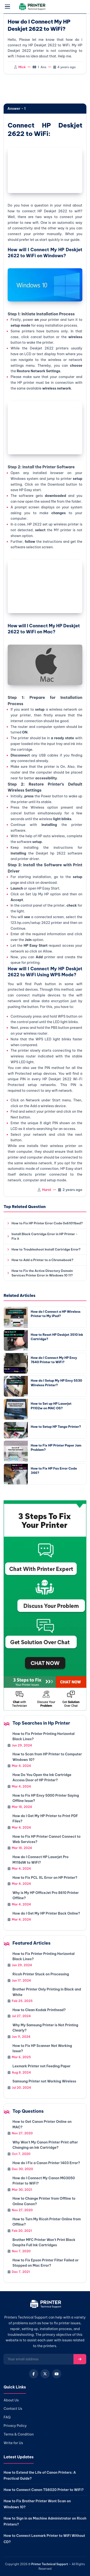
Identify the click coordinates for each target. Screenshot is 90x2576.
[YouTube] (56, 2373)
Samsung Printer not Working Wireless (44, 2081)
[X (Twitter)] (45, 2373)
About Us (11, 2400)
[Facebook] (33, 2373)
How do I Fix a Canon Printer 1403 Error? (46, 2163)
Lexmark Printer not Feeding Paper (41, 2066)
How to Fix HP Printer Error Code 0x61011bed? (47, 1223)
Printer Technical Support (49, 2564)
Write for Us (13, 2443)
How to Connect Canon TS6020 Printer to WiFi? (44, 2490)
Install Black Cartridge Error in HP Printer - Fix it (45, 1236)
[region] (45, 89)
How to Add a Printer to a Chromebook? (42, 1260)
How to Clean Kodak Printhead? (39, 2010)
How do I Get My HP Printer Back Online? (46, 1913)
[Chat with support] (45, 1605)
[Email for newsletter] (38, 2359)
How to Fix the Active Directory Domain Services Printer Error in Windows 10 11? (42, 1273)
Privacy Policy (15, 2425)
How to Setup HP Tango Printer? (56, 1426)
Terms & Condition (19, 2434)
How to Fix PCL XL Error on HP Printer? (44, 1877)
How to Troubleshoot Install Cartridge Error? (46, 1249)
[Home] (45, 2305)
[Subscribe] (79, 2359)
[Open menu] (7, 7)
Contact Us (13, 2408)
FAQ (7, 2417)
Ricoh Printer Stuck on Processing (40, 1974)
